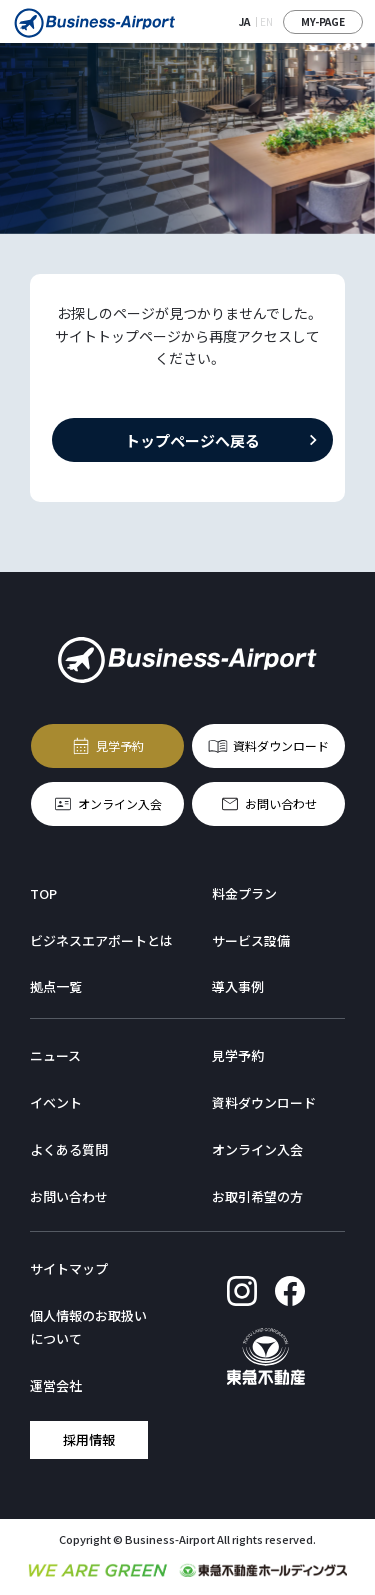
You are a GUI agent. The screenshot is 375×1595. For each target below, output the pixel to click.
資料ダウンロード (281, 744)
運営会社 (56, 1385)
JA (244, 21)
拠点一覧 (56, 986)
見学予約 (120, 744)
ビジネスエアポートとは (101, 940)
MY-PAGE (323, 21)
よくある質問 (69, 1149)
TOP (43, 893)
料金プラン (244, 893)
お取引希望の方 (257, 1196)
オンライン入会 (120, 802)
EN (266, 21)
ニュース (55, 1055)
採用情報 (89, 1438)
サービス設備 (251, 940)
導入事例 (238, 986)
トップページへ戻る (192, 439)
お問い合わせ (281, 802)
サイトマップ (69, 1268)
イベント (56, 1102)
